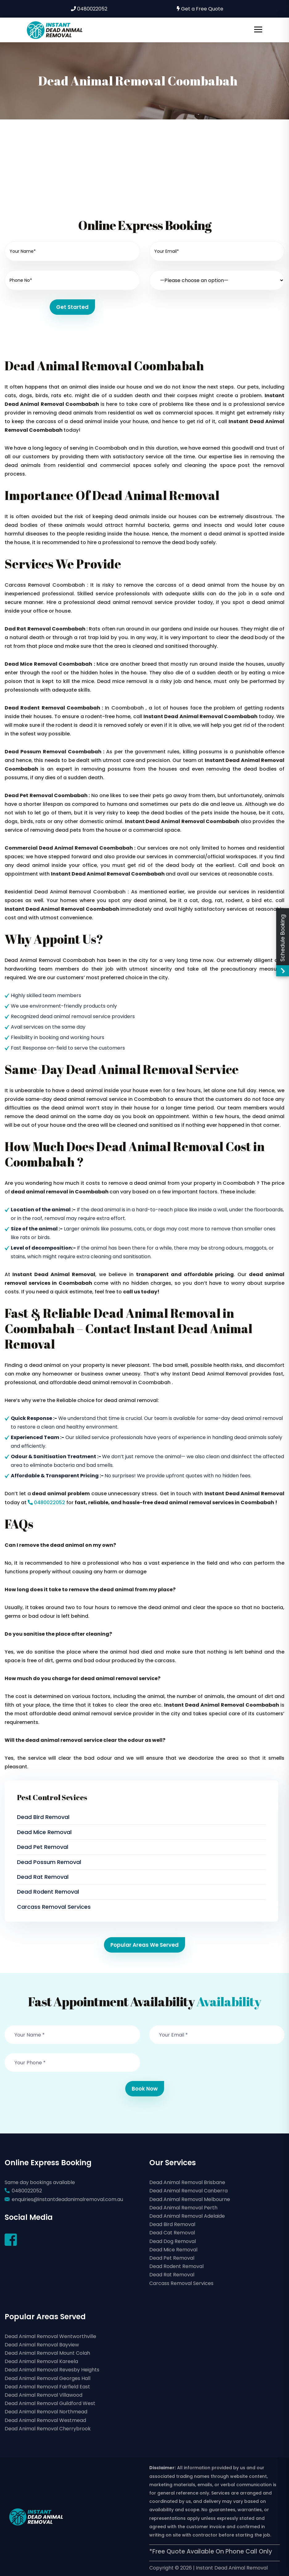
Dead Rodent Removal (48, 1892)
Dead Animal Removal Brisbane (187, 2182)
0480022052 (89, 8)
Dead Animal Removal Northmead (46, 2411)
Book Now (145, 2088)
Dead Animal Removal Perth (183, 2207)
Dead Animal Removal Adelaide (187, 2216)
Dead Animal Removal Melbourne (189, 2199)
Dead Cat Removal (172, 2232)
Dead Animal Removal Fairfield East (47, 2386)
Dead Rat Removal (42, 1877)
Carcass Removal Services (54, 1907)
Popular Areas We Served (144, 1945)
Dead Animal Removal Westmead (45, 2420)
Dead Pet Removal (42, 1847)
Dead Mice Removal (44, 1832)
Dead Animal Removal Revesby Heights (52, 2369)
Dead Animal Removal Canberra (188, 2190)
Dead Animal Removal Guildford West (50, 2403)
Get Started (72, 307)
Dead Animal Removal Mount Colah (47, 2353)
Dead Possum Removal (49, 1862)
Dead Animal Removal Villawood (43, 2395)
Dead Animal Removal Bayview (42, 2344)
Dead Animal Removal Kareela (41, 2361)
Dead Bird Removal (43, 1817)
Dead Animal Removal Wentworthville (50, 2336)
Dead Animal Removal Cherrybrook (48, 2428)
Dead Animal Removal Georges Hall (47, 2378)
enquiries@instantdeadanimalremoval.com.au (67, 2199)
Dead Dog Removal (172, 2241)
